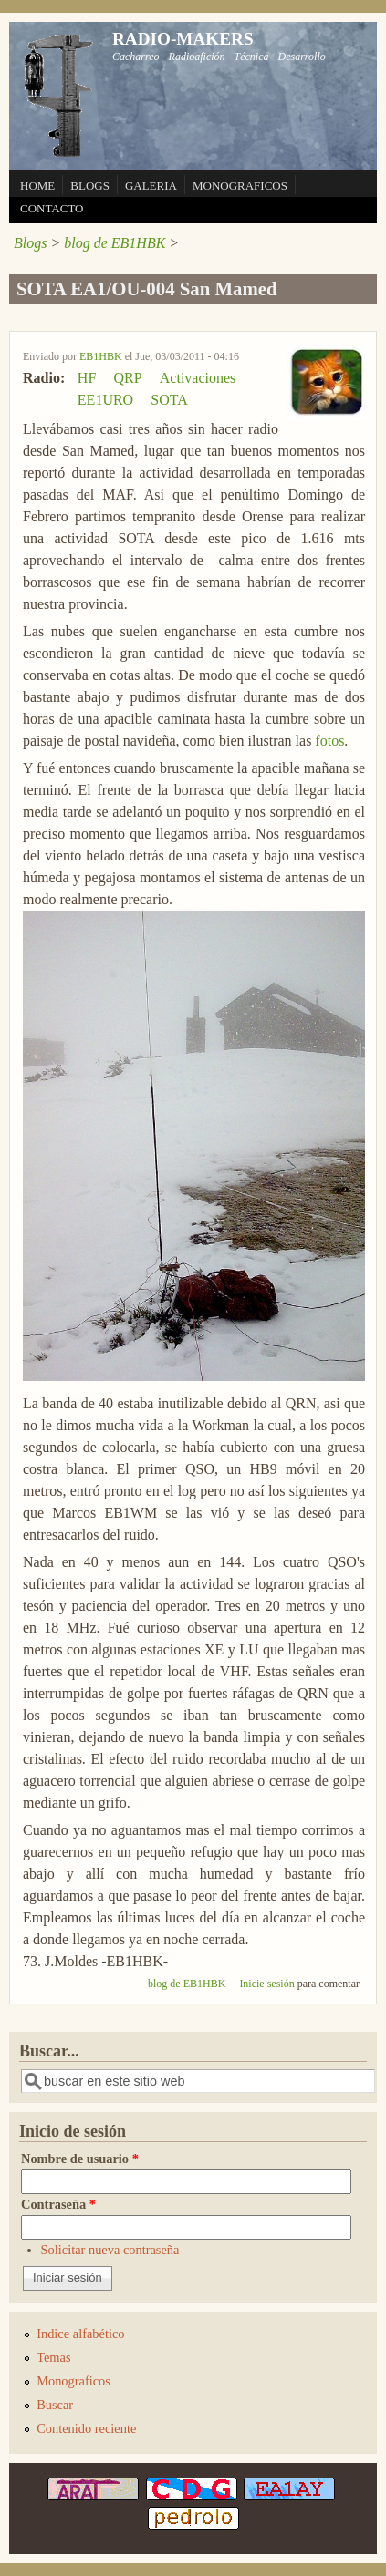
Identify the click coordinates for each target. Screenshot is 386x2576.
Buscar (55, 2404)
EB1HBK (100, 356)
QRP (127, 378)
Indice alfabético (80, 2333)
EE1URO (105, 399)
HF (87, 378)
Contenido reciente (86, 2428)
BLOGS (90, 185)
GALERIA (151, 185)
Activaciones (198, 378)
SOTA (169, 399)
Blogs (30, 243)
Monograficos (73, 2381)
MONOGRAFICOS (240, 185)
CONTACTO (52, 208)
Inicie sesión (266, 1983)
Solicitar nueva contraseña (110, 2249)
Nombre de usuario (80, 2158)
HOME (37, 185)
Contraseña (58, 2204)
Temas (53, 2357)
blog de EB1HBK (114, 243)
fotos (329, 740)
